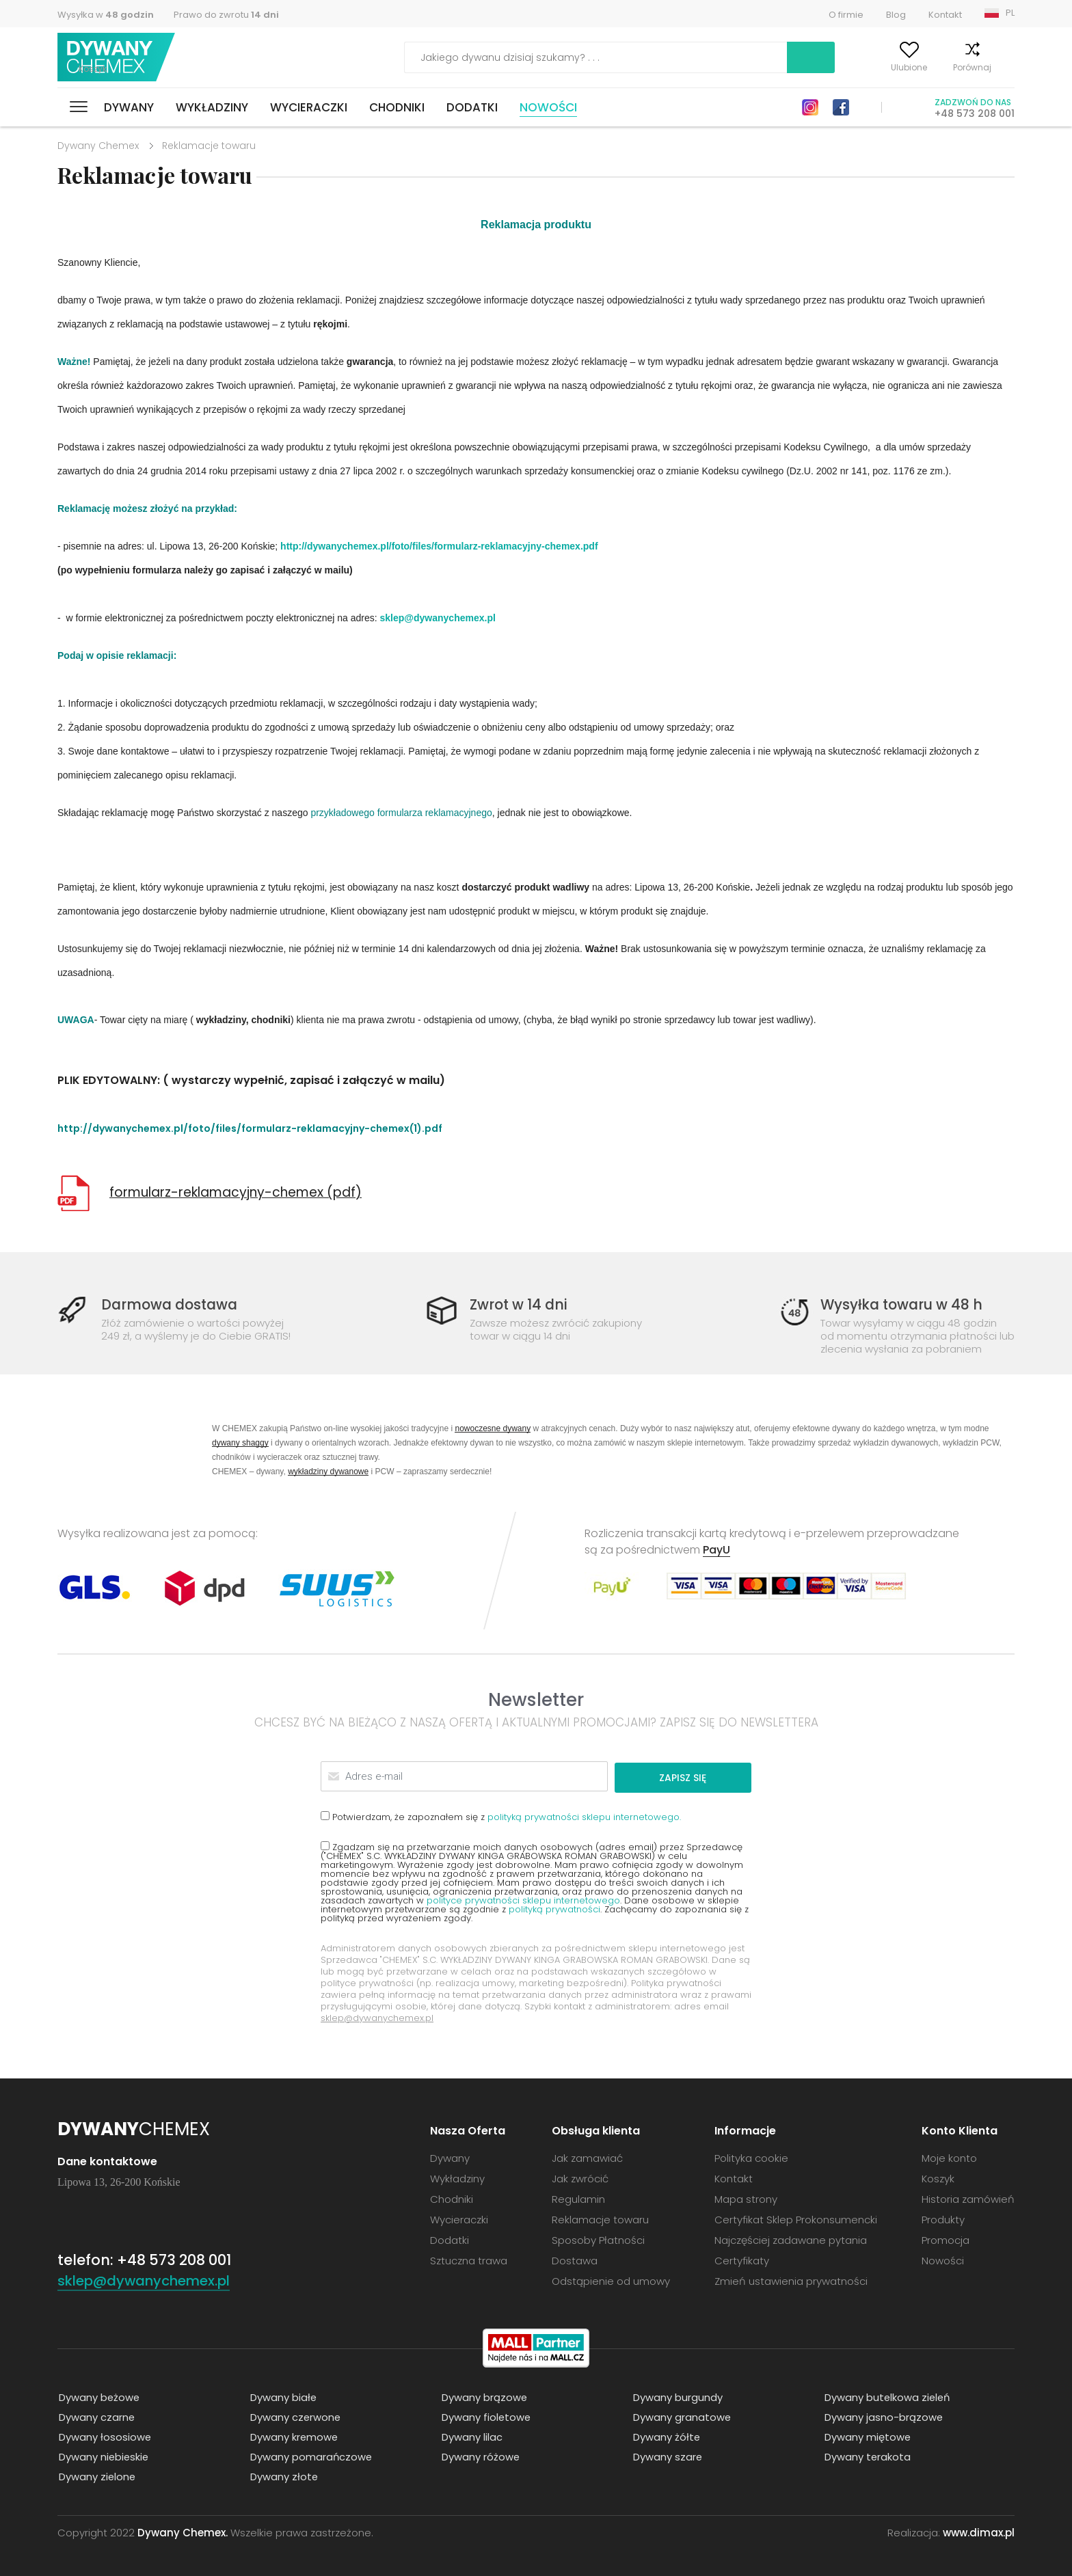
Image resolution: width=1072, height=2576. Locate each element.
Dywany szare (666, 2455)
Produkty (943, 2218)
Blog (896, 14)
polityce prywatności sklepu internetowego (523, 1899)
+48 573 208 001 (975, 113)
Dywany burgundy (676, 2396)
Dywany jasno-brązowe (882, 2416)
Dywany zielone (96, 2475)
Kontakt (945, 14)
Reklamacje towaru (600, 2218)
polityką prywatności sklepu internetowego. (584, 1815)
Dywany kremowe (293, 2435)
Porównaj (941, 67)
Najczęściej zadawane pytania (790, 2239)
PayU (716, 1550)
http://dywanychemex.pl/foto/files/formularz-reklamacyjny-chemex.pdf (439, 546)
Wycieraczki (308, 107)
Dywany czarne (95, 2416)
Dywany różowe (479, 2455)
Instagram (810, 107)
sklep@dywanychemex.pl (438, 617)
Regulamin (578, 2198)
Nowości (548, 107)
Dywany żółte (665, 2435)
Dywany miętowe (866, 2435)
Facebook (841, 107)
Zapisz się (699, 1776)
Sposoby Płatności (598, 2239)
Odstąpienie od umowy (611, 2280)
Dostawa (575, 2259)
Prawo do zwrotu (226, 14)
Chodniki (397, 107)
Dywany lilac (470, 2435)
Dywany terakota (866, 2455)
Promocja (945, 2239)
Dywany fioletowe (485, 2416)
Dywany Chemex (117, 58)
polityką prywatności (554, 1907)
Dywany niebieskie (103, 2455)
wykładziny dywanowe (328, 1471)
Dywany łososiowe (103, 2435)
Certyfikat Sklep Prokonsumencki (795, 2218)
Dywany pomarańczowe (310, 2455)
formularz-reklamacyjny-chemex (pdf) (235, 1192)
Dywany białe (282, 2396)
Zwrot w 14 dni (520, 1304)
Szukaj (733, 57)
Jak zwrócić (580, 2177)
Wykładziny (212, 107)
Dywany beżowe (98, 2396)
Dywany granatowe (681, 2416)
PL (1010, 12)
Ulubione (878, 67)
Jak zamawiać (587, 2157)
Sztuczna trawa (468, 2259)
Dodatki (472, 107)
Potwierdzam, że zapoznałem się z (501, 1815)
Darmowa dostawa (172, 1304)
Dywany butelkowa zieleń (887, 2396)
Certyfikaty (741, 2259)
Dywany (129, 107)
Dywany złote (283, 2475)
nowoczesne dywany (493, 1428)
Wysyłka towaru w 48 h (903, 1304)
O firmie (846, 14)
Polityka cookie (751, 2157)
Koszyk (1001, 67)
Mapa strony (745, 2198)
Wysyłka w (105, 14)
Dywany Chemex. (182, 2531)
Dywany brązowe (483, 2396)
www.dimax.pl (979, 2531)
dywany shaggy (240, 1442)
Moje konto (812, 67)
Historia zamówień (968, 2198)
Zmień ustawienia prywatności (791, 2280)
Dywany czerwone (294, 2416)
